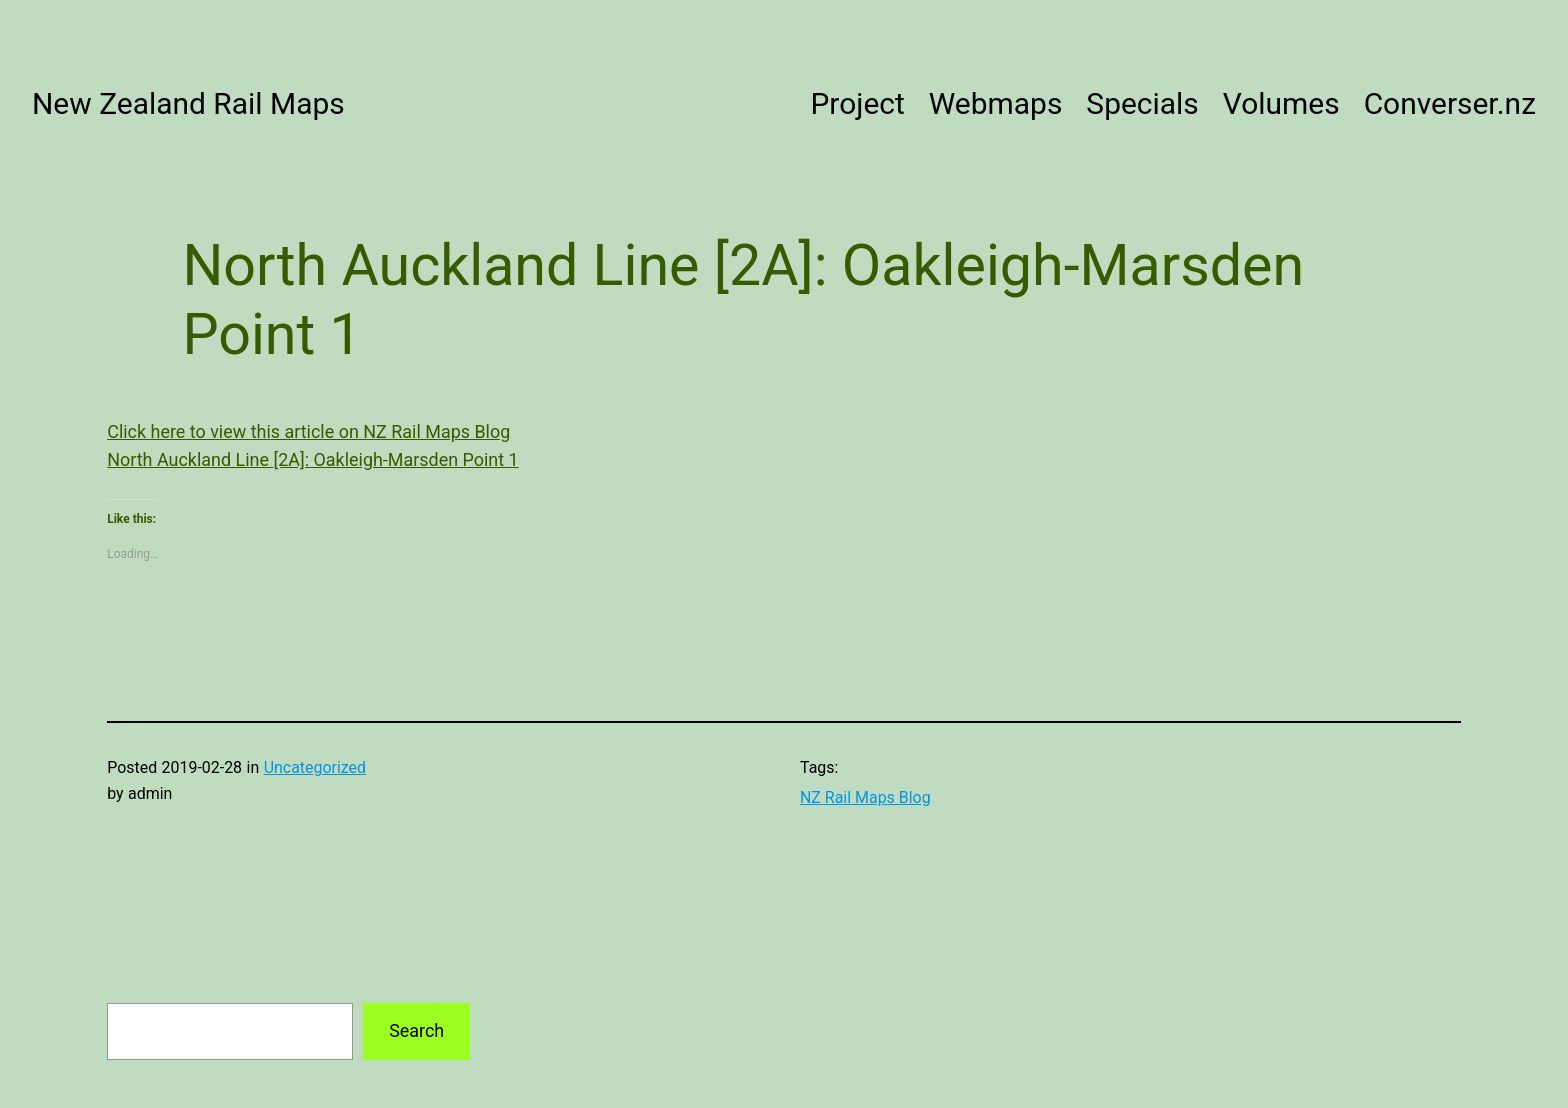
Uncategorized (315, 767)
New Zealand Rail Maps (188, 103)
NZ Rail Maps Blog (865, 797)
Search (416, 1030)
